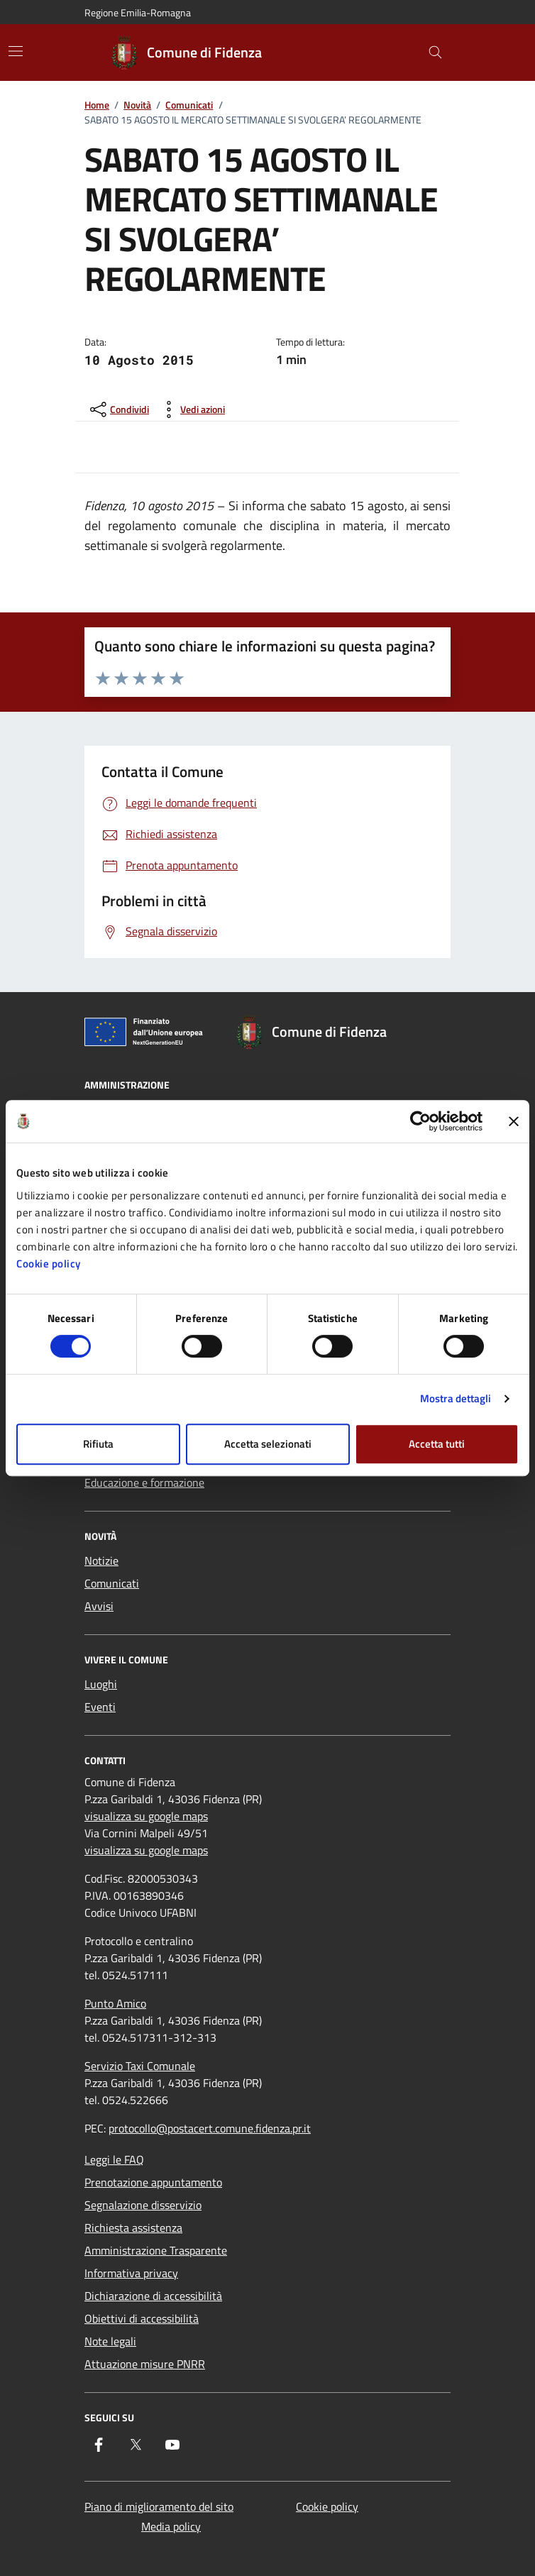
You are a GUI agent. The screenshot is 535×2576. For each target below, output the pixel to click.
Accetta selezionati (267, 1444)
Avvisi (99, 1605)
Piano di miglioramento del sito (158, 2506)
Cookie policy (48, 1263)
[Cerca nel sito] (435, 53)
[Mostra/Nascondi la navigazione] (15, 51)
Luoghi (100, 1683)
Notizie (101, 1560)
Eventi (100, 1706)
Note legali (110, 2341)
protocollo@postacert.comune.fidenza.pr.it (210, 2128)
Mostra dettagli (456, 1398)
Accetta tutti (437, 1444)
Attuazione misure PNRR (144, 2363)
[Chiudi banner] (514, 1121)
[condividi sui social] (118, 409)
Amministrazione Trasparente (155, 2250)
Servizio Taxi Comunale (139, 2065)
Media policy (171, 2526)
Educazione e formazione (144, 1482)
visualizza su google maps (146, 1815)
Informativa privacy (131, 2272)
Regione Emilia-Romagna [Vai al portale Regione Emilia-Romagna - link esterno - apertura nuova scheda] (137, 12)
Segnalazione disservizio (143, 2204)
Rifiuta (98, 1444)
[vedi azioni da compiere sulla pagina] (191, 409)
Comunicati (189, 105)
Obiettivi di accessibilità (141, 2318)
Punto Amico (115, 2003)
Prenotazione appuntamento (153, 2182)
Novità (137, 105)
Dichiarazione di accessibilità (153, 2295)
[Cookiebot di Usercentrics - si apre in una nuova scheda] (420, 1121)
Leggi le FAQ (114, 2159)
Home (96, 105)
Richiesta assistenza (133, 2227)
